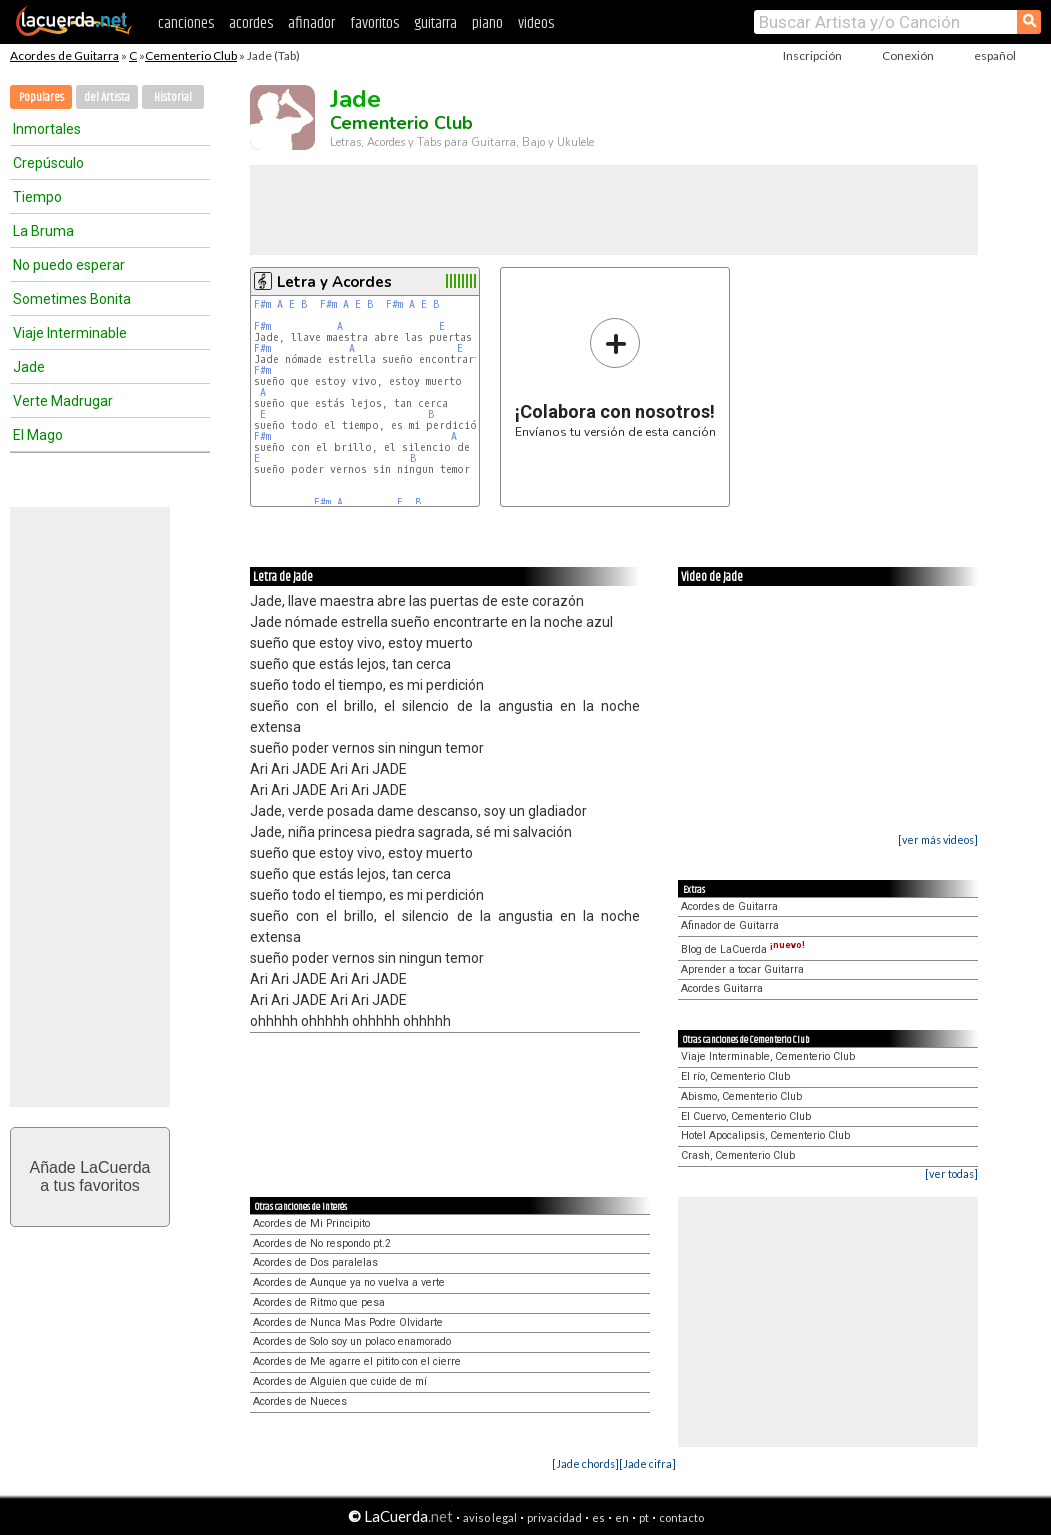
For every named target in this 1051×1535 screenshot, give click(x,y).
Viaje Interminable (70, 333)
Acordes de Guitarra (64, 55)
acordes (251, 23)
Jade (29, 367)
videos (536, 23)
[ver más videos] (938, 839)
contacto (681, 1517)
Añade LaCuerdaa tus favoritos (90, 1176)
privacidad (554, 1517)
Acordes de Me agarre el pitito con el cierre (357, 1361)
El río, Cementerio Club (735, 1076)
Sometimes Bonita (72, 299)
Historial (173, 97)
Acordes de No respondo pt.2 (322, 1243)
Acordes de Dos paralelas (315, 1262)
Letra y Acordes (334, 282)
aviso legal (490, 1517)
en (622, 1517)
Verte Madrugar (63, 401)
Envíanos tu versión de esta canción (615, 377)
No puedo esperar (69, 265)
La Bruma (43, 231)
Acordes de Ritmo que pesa (319, 1302)
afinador (311, 23)
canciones (186, 23)
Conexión (908, 55)
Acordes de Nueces (300, 1401)
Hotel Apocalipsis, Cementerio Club (765, 1135)
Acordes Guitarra (722, 988)
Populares (41, 97)
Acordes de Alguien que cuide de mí (340, 1381)
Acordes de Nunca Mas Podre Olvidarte (348, 1322)
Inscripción (812, 55)
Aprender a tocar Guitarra (742, 969)
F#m (262, 304)
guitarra (435, 23)
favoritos (374, 23)
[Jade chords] (585, 1463)
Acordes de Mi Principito (311, 1223)
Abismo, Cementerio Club (741, 1096)
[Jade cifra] (647, 1463)
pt (644, 1517)
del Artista (107, 97)
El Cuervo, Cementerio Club (746, 1116)
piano (487, 23)
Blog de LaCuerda (743, 949)
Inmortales (47, 129)
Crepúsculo (48, 163)
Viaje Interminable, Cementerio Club (768, 1056)
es (598, 1517)
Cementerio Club (191, 55)
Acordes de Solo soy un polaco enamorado (352, 1341)
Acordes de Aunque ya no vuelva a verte (349, 1282)
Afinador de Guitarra (730, 925)
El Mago (38, 435)
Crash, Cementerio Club (738, 1155)
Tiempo (37, 197)
